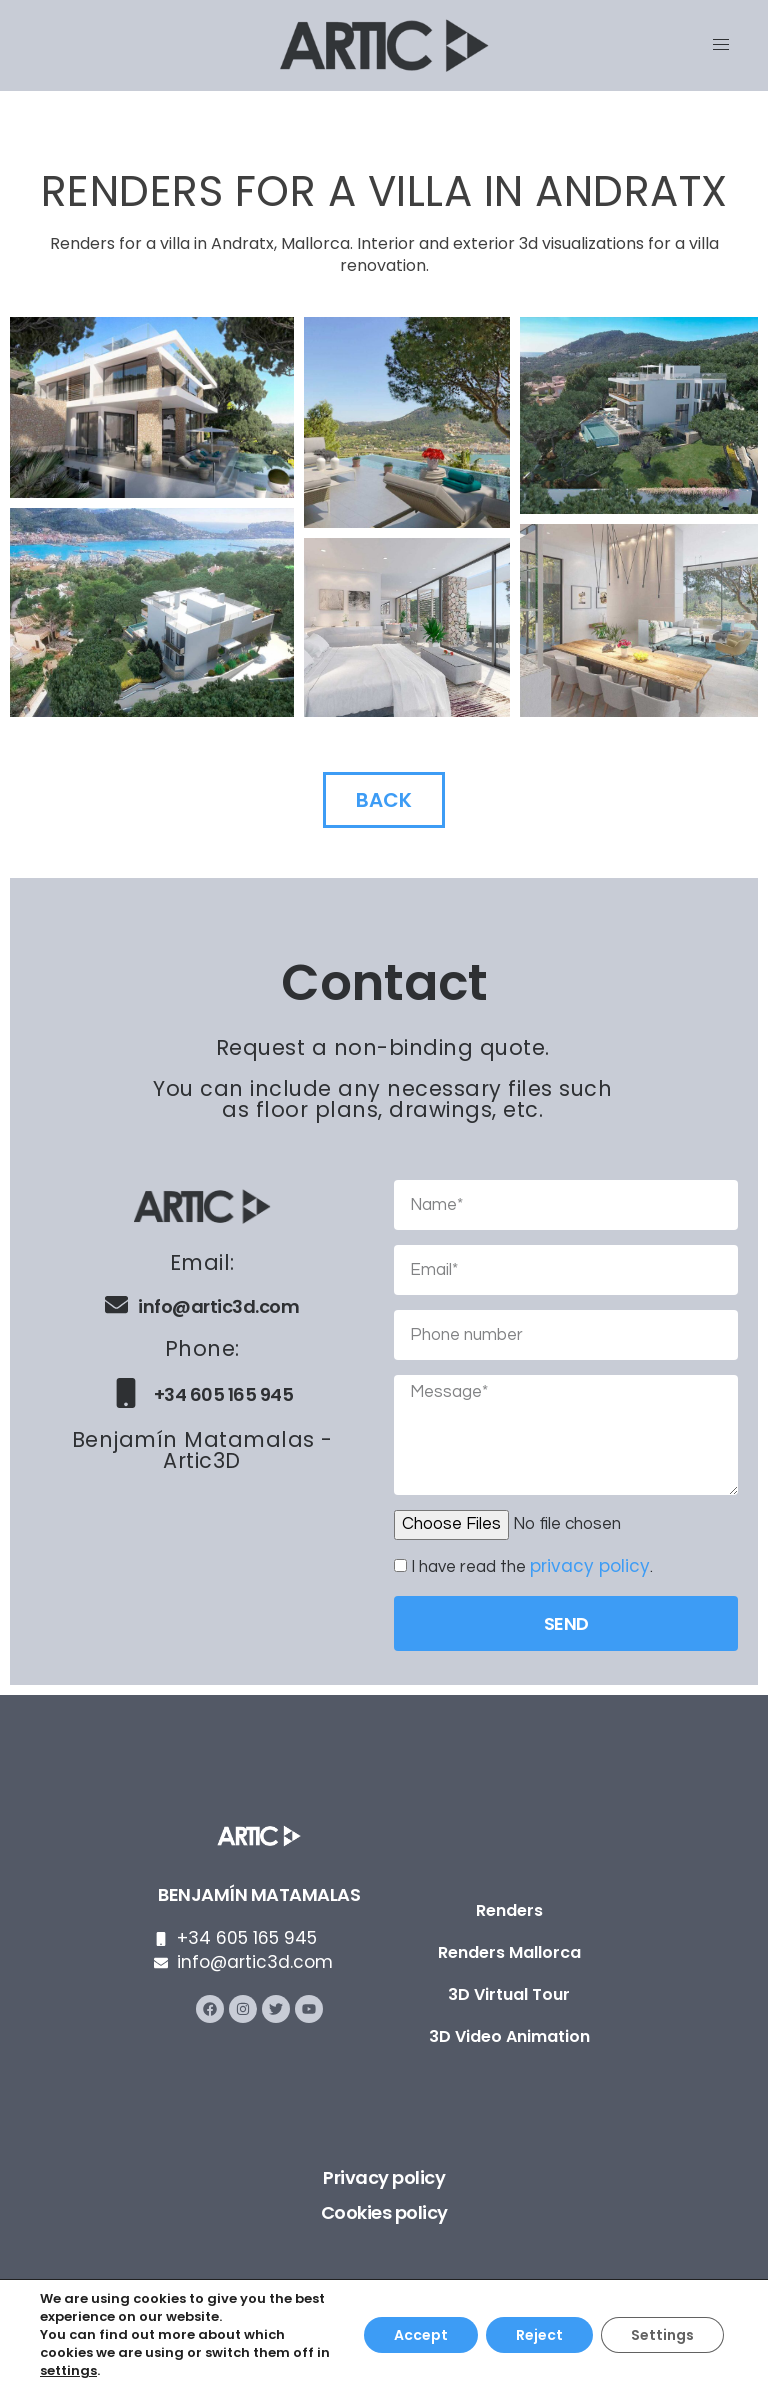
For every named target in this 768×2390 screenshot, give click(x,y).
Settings (662, 2335)
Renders (509, 1910)
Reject (539, 2335)
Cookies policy (384, 2212)
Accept (421, 2335)
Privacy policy (384, 2177)
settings (68, 2371)
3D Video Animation (509, 2036)
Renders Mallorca (509, 1952)
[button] (152, 407)
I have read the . (532, 1567)
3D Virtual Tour (509, 1994)
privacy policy (590, 1566)
